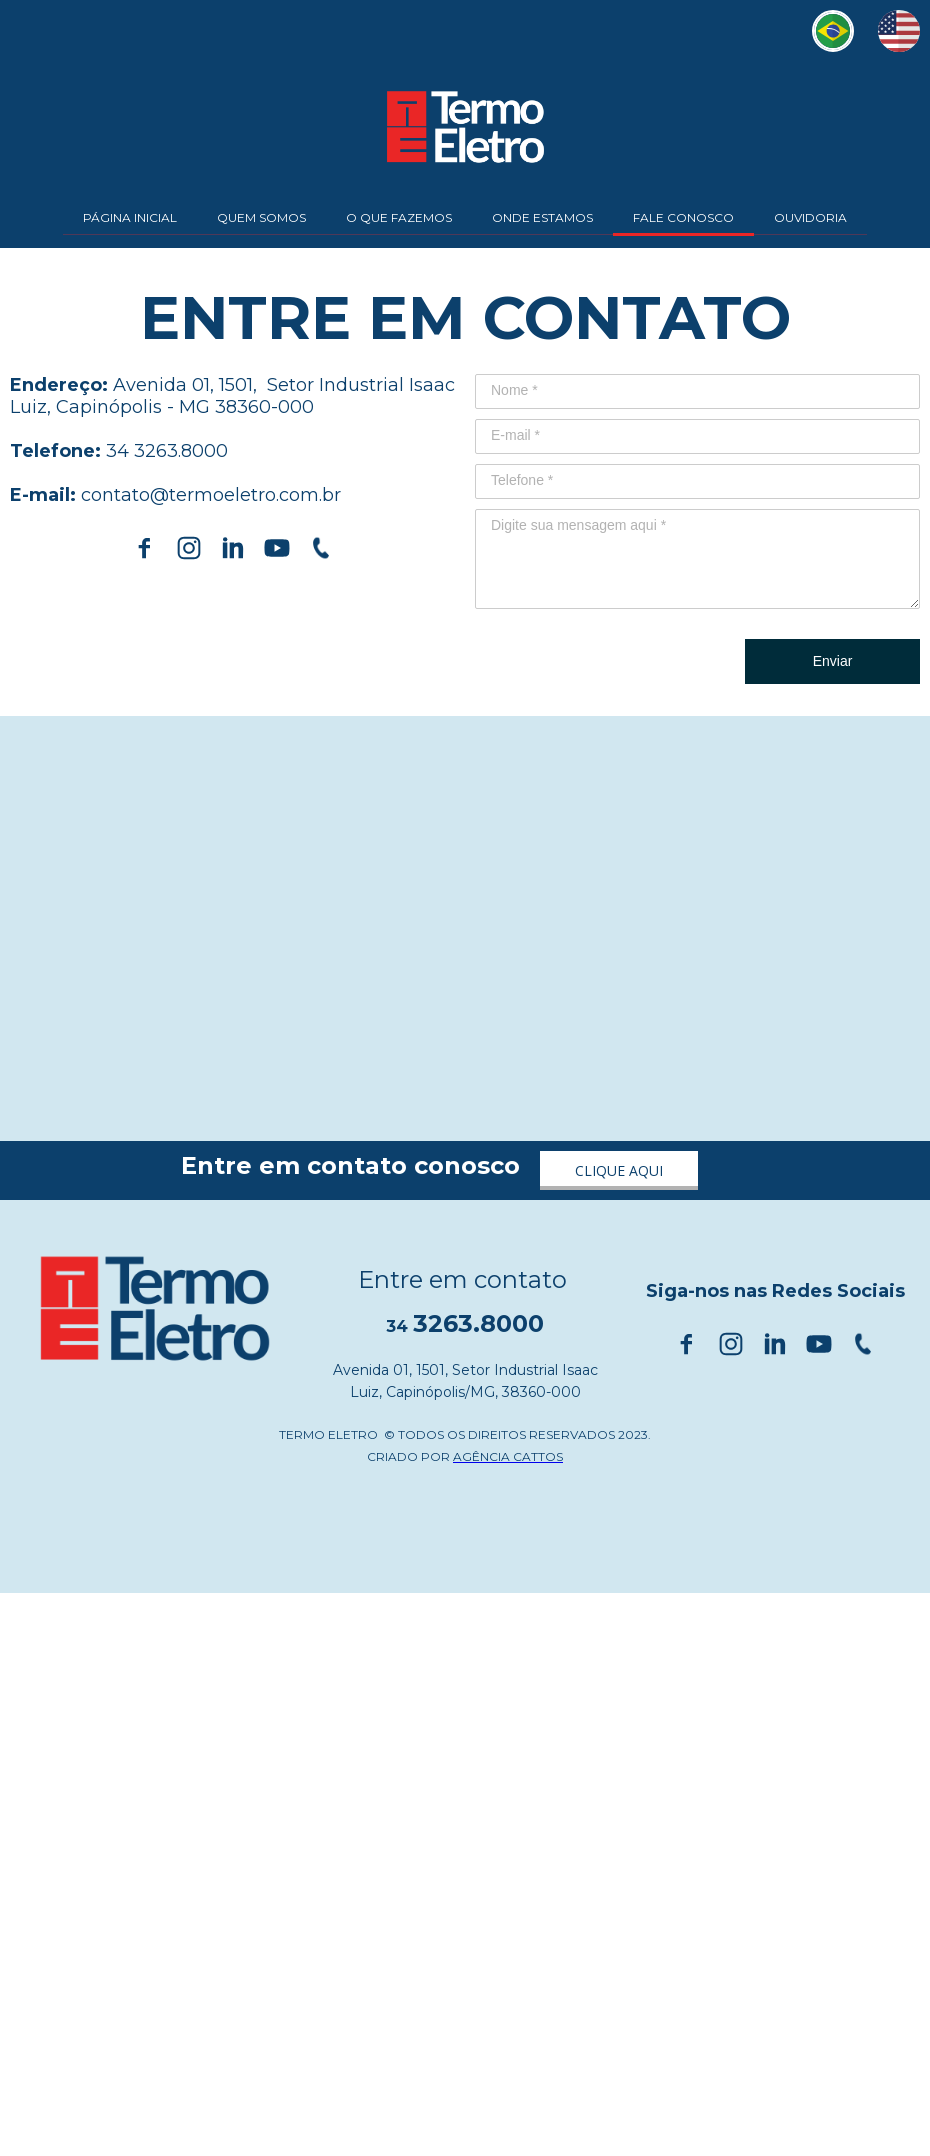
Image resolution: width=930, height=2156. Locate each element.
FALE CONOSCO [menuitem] (683, 217)
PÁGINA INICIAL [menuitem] (130, 217)
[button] (619, 1170)
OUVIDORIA (810, 217)
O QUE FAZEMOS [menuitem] (399, 217)
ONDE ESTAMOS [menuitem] (542, 217)
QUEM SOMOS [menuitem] (261, 217)
